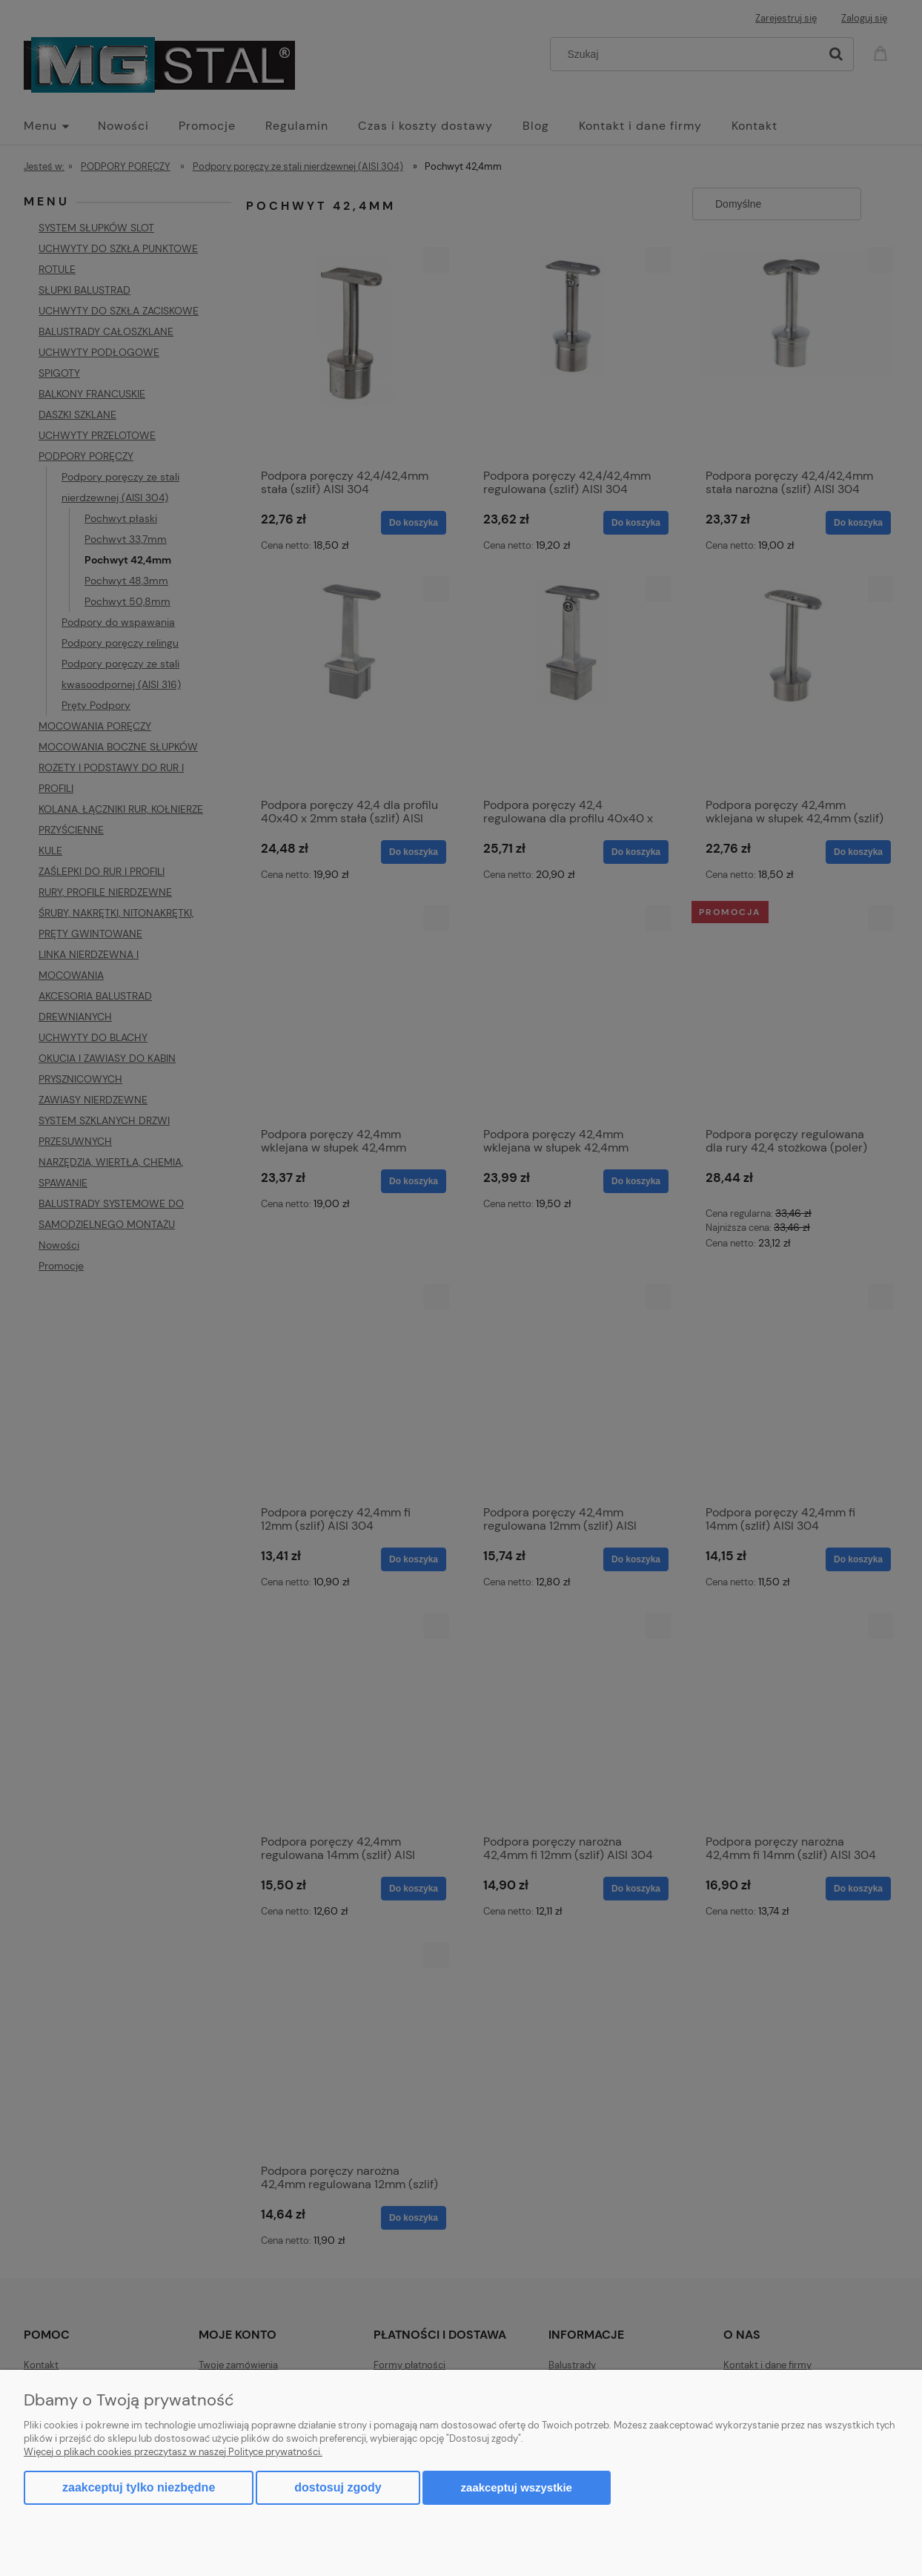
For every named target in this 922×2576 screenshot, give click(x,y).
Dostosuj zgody (337, 2487)
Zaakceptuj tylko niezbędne (138, 2487)
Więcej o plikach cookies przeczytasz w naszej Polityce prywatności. (173, 2451)
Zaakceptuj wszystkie (516, 2487)
